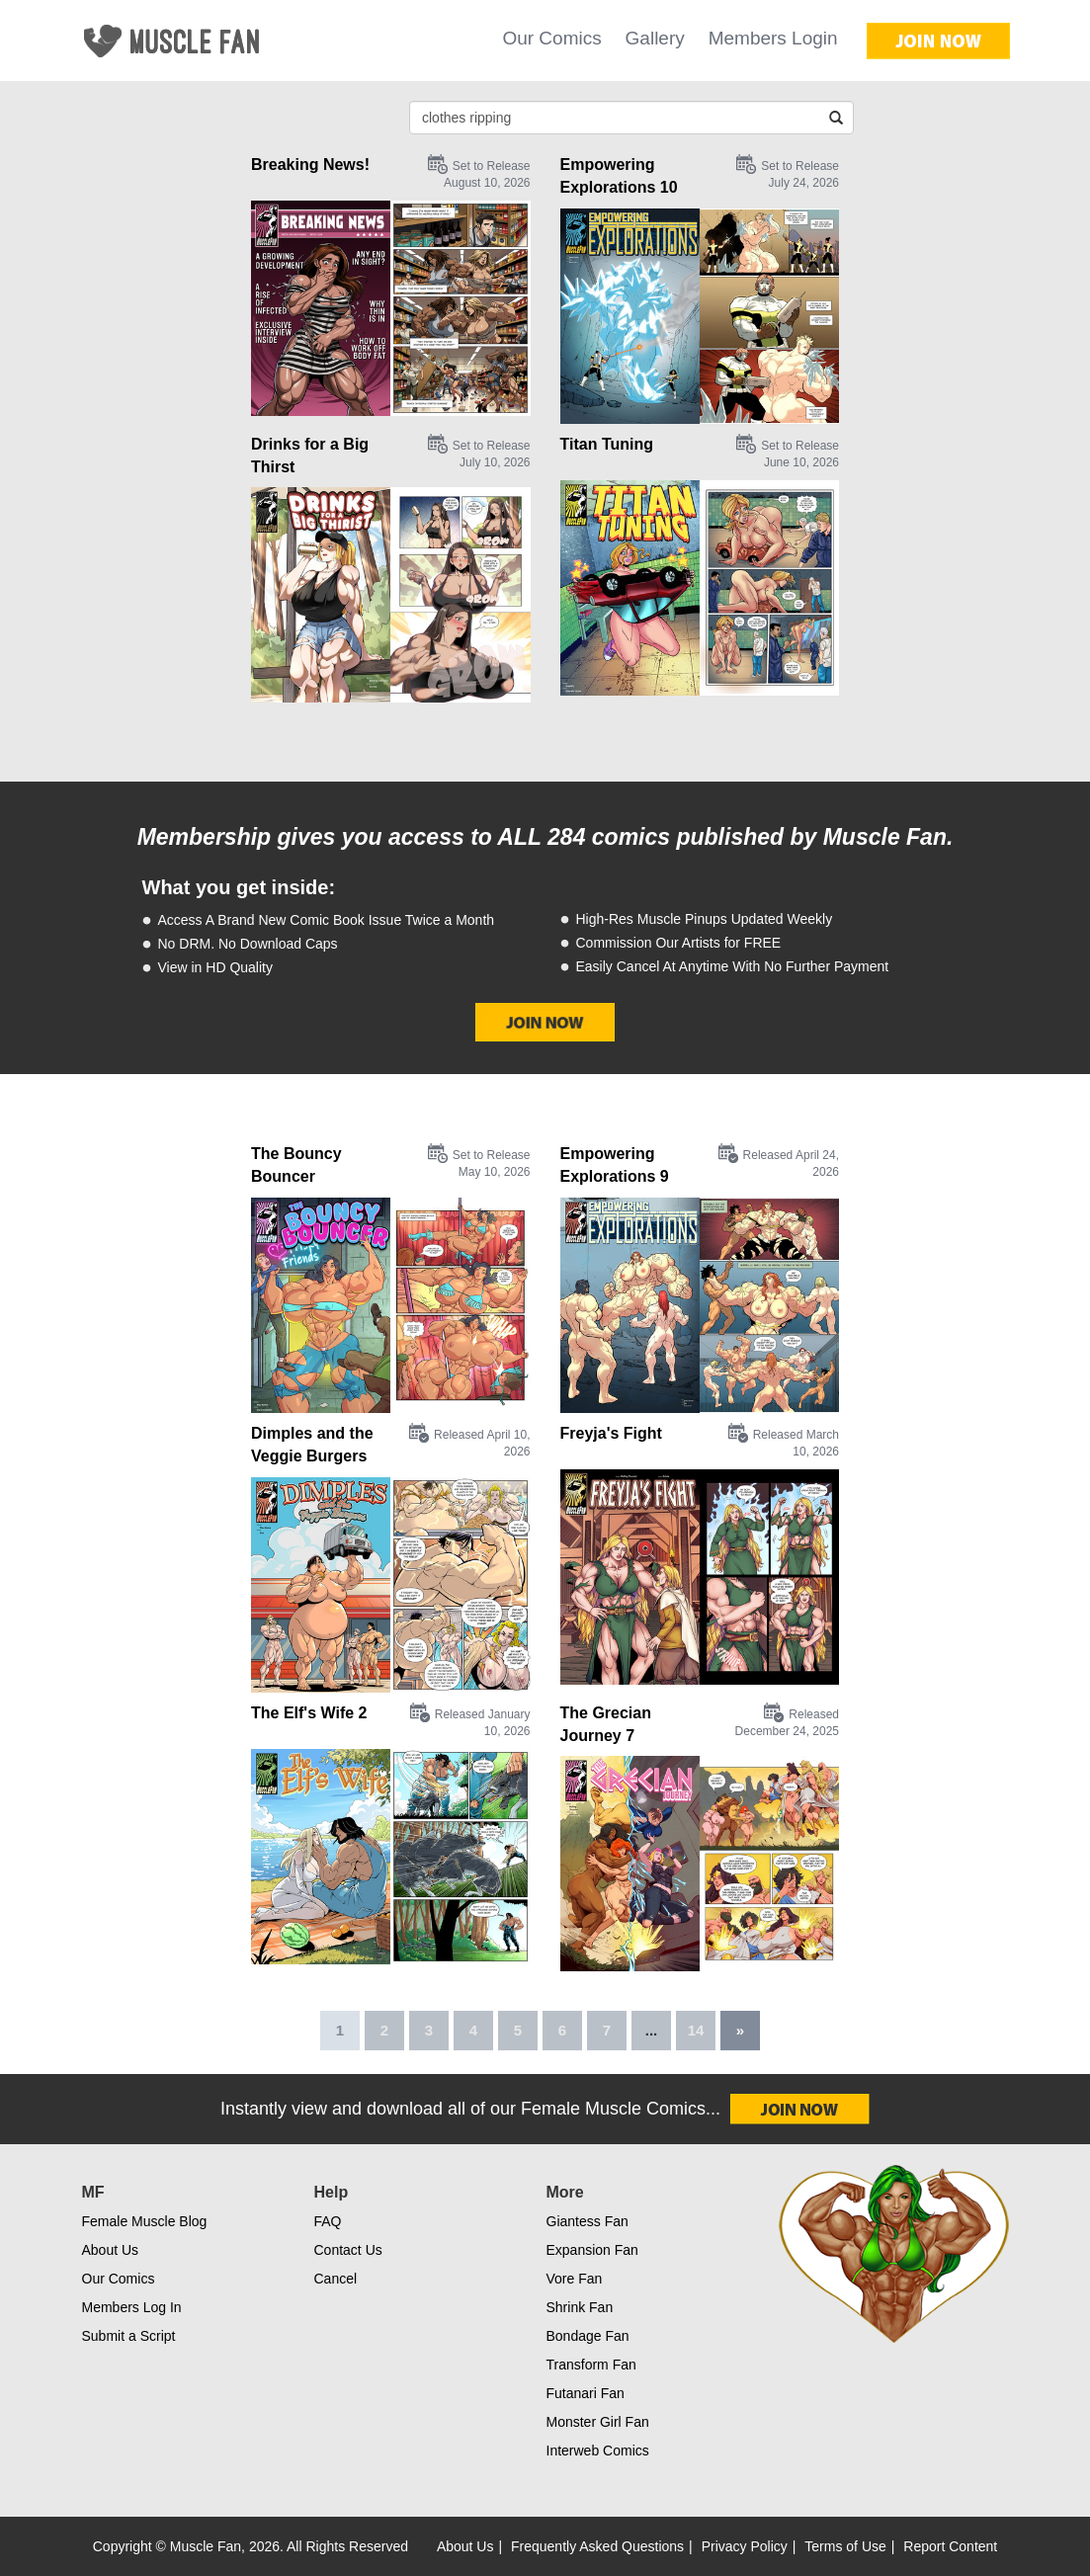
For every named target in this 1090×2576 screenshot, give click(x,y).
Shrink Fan (580, 2307)
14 (696, 2030)
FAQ (328, 2221)
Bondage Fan (587, 2336)
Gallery (655, 38)
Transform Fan (591, 2364)
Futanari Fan (585, 2393)
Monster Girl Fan (597, 2422)
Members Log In (132, 2307)
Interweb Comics (597, 2450)
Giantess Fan (587, 2221)
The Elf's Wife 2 (309, 1712)
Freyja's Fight (611, 1433)
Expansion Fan (592, 2250)
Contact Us (348, 2250)
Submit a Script (129, 2336)
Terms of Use (844, 2546)
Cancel (336, 2278)
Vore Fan (574, 2278)
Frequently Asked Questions (597, 2546)
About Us (110, 2250)
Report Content (950, 2546)
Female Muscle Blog (145, 2221)
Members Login (773, 38)
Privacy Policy (745, 2546)
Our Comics (551, 38)
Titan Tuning (607, 444)
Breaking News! (310, 164)
